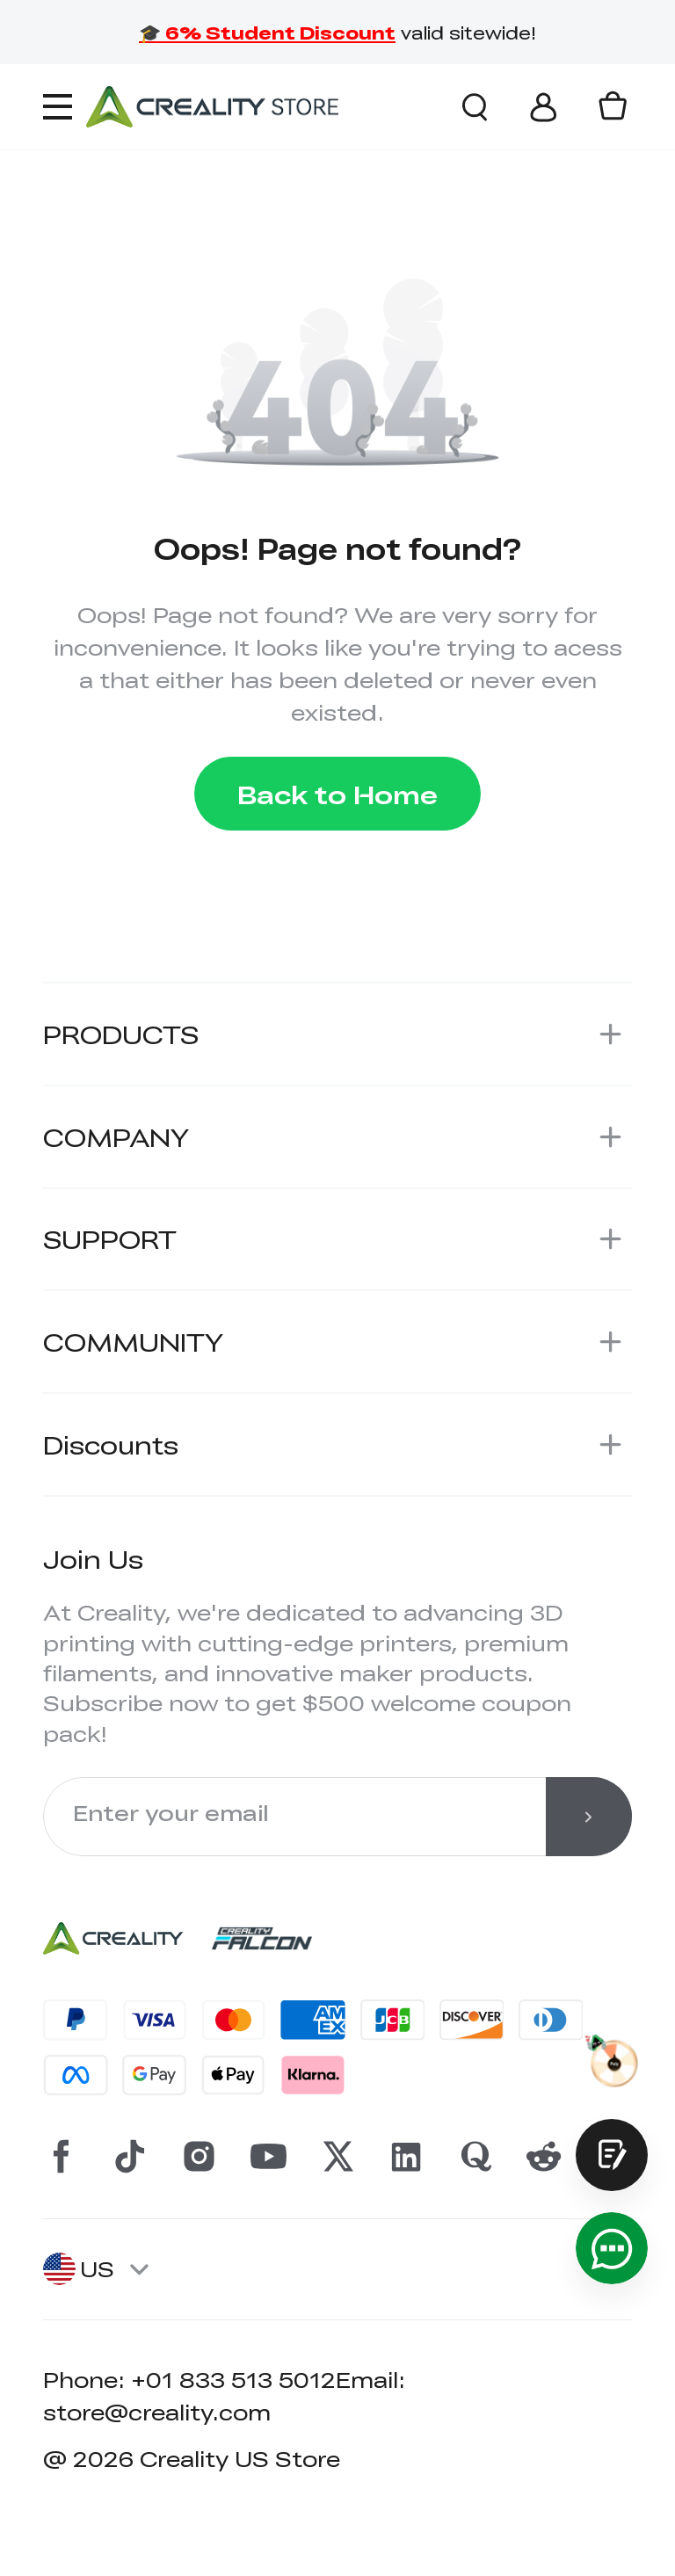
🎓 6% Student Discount (267, 32)
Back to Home (337, 794)
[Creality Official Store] (212, 106)
